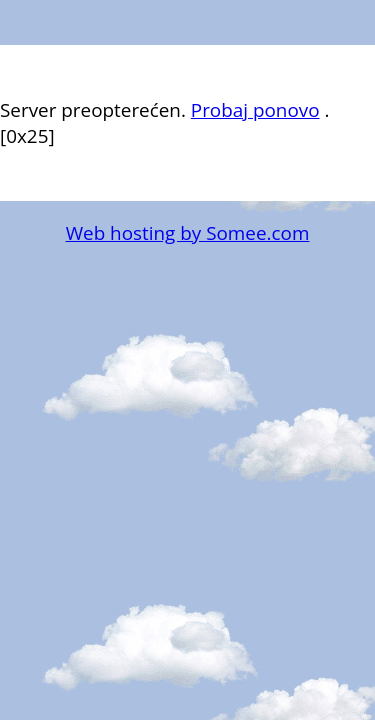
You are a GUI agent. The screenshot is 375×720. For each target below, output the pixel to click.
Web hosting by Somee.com (188, 233)
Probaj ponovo (255, 110)
